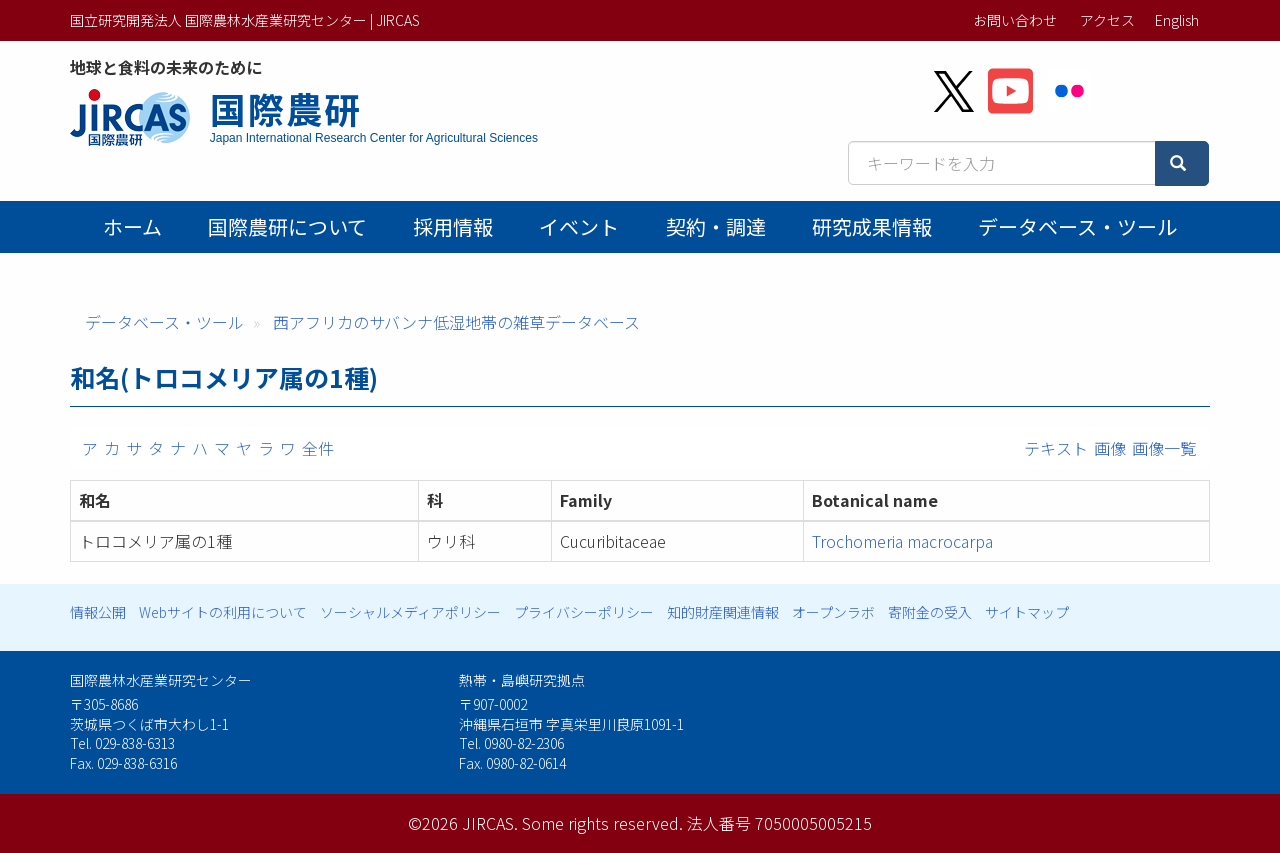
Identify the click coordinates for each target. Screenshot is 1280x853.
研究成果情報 (872, 226)
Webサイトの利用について (223, 612)
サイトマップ (1027, 612)
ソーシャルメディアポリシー (410, 612)
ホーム (132, 226)
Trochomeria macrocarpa (902, 541)
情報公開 (98, 612)
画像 (1110, 448)
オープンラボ (833, 612)
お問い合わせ (1015, 20)
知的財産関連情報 (723, 612)
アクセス (1107, 20)
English (1177, 20)
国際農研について (287, 226)
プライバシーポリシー (584, 612)
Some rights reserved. (602, 823)
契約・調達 (716, 226)
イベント (579, 226)
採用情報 (453, 226)
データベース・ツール (1077, 226)
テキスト (1056, 448)
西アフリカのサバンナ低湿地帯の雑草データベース (456, 322)
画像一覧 (1164, 448)
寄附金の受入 (930, 612)
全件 (318, 448)
